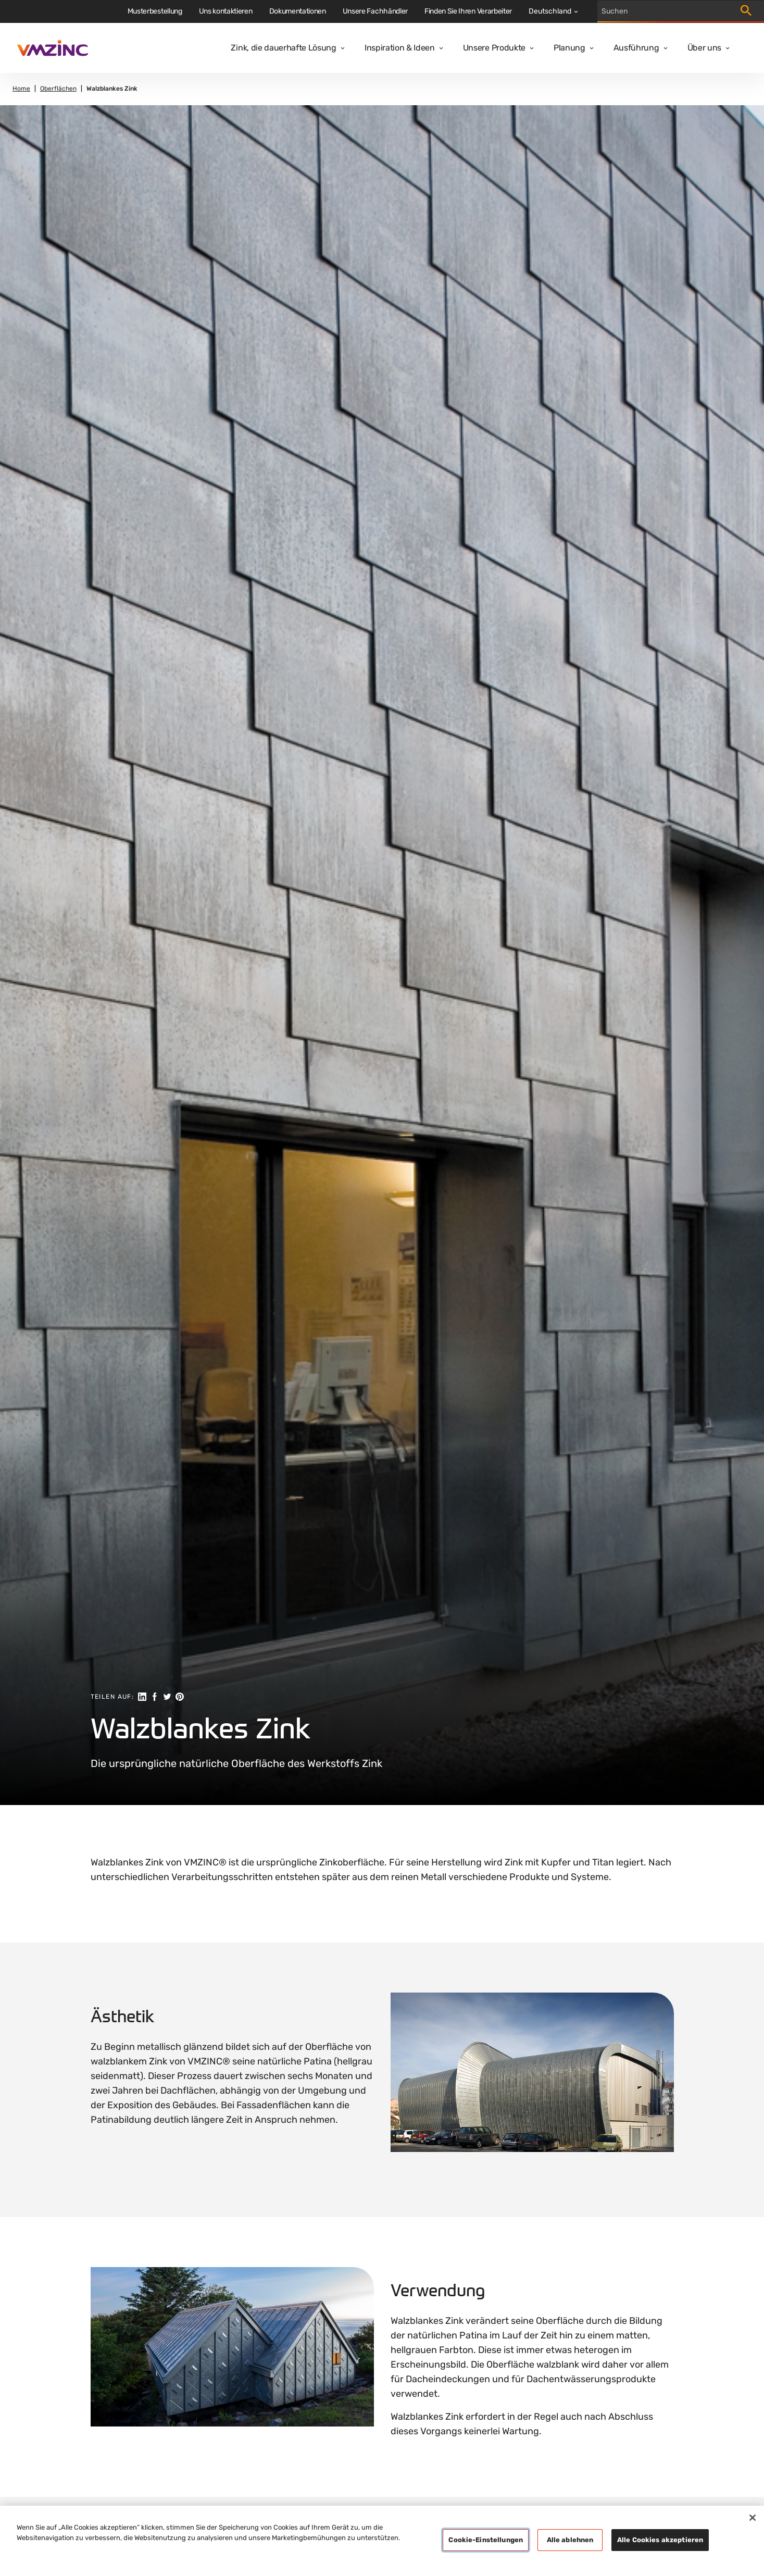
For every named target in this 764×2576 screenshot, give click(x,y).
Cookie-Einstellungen (485, 2540)
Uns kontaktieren (226, 11)
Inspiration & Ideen (400, 48)
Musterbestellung (155, 11)
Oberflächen (58, 88)
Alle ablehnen (570, 2540)
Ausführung (636, 48)
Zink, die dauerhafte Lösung (283, 48)
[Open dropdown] (340, 48)
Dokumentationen (297, 11)
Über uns (704, 48)
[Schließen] (752, 2517)
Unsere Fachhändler (375, 11)
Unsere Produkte (494, 48)
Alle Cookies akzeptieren (660, 2540)
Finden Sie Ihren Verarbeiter (468, 11)
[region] (382, 2541)
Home (21, 88)
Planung (569, 48)
